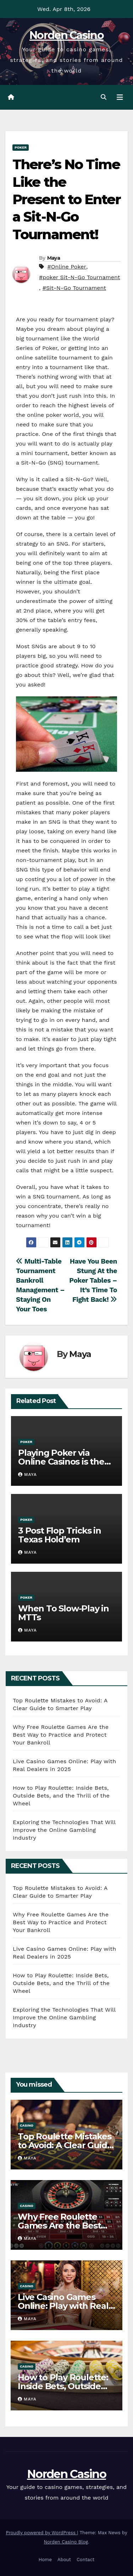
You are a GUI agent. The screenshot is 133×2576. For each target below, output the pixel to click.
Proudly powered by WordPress (41, 2532)
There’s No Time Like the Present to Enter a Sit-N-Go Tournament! (66, 199)
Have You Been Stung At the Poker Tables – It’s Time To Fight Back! (93, 1280)
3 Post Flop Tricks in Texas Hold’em (59, 1535)
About (64, 2559)
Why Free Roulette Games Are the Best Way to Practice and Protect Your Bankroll (61, 1735)
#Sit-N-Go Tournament (74, 287)
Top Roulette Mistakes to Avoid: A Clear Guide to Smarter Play (65, 2145)
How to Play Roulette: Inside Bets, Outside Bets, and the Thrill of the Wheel (61, 1795)
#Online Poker (66, 266)
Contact (85, 2559)
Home (45, 2559)
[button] (103, 97)
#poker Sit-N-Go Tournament (79, 277)
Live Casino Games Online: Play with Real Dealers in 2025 (63, 2306)
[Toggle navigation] (120, 97)
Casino (26, 2125)
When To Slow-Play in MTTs (63, 1612)
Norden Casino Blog (66, 2542)
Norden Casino (66, 35)
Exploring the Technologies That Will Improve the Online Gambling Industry (64, 1830)
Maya (53, 258)
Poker (21, 147)
